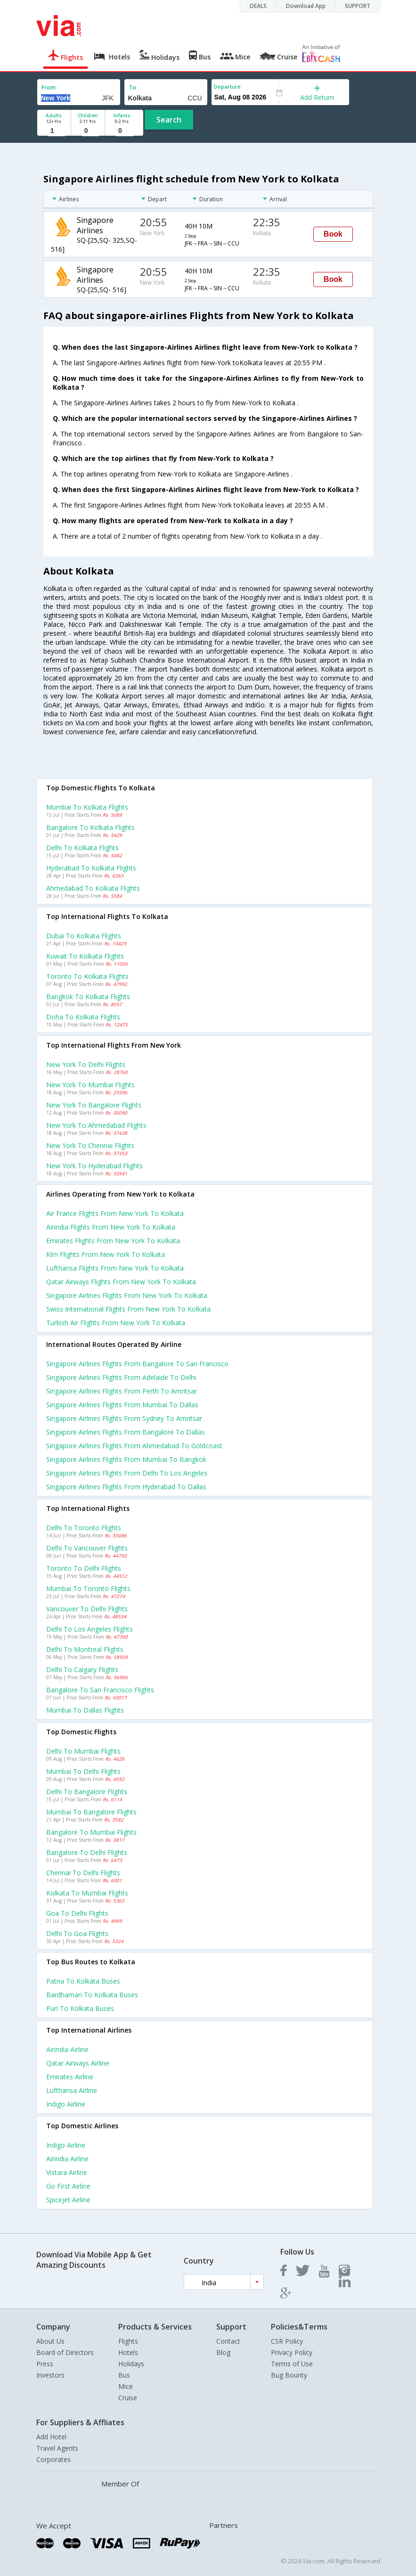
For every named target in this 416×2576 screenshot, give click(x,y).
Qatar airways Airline (77, 2063)
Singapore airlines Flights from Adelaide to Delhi (121, 1377)
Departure (227, 86)
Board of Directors (65, 2352)
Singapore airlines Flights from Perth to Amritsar (121, 1390)
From (48, 87)
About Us (50, 2341)
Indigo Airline (65, 2104)
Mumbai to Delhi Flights (83, 1771)
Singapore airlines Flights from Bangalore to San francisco (137, 1363)
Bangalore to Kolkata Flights (90, 827)
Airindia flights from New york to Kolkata (110, 1226)
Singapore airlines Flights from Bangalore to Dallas (125, 1431)
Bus (124, 2375)
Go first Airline (68, 2186)
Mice (125, 2386)
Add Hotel (51, 2436)
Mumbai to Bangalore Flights (91, 1811)
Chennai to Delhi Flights (83, 1872)
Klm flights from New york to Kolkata (105, 1254)
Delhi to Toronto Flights (83, 1527)
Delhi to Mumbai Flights (83, 1751)
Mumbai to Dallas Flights (85, 1710)
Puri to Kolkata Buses (80, 2008)
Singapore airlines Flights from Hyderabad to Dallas (126, 1486)
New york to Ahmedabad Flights (96, 1125)
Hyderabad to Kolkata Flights (91, 867)
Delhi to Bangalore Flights (86, 1791)
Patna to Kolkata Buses (83, 1981)
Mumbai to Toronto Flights (88, 1588)
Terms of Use (292, 2363)
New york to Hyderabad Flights (94, 1165)
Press (44, 2363)
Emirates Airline (69, 2076)
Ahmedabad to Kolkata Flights (93, 888)
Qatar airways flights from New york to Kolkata (121, 1281)
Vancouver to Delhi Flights (87, 1608)
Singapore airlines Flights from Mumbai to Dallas (122, 1404)
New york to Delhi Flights (85, 1064)
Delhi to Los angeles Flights (89, 1628)
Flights (128, 2341)
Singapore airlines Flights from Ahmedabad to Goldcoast (134, 1445)
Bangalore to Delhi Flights (86, 1852)
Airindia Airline (67, 2049)
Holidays (131, 2363)
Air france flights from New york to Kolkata (115, 1213)
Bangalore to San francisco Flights (100, 1689)
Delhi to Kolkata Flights (82, 847)
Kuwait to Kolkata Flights (85, 956)
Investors (50, 2375)
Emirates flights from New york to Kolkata (113, 1240)
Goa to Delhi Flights (77, 1913)
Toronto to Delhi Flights (83, 1568)
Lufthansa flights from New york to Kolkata (115, 1267)
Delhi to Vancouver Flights (87, 1547)
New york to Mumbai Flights (90, 1084)
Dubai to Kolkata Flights (83, 935)
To (132, 87)
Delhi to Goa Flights (77, 1933)
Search (168, 120)
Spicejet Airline (68, 2199)
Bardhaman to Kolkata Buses (92, 1994)
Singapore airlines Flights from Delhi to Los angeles (126, 1472)
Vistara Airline (66, 2172)
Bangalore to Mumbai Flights (91, 1832)
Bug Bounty (289, 2375)
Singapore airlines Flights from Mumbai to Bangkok (126, 1459)
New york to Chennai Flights (90, 1145)
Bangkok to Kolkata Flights (88, 996)
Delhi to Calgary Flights (82, 1669)
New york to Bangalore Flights (93, 1104)
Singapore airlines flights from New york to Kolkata (126, 1295)
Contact (228, 2341)
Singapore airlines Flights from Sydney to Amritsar (124, 1418)
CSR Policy (287, 2341)
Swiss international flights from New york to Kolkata (128, 1308)
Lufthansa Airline (71, 2090)
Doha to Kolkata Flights (83, 1016)
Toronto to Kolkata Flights (87, 976)
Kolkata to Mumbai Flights (87, 1892)
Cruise (127, 2397)
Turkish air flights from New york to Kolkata (115, 1322)
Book (333, 234)
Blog (223, 2352)
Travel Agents (57, 2448)
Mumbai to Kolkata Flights (87, 807)
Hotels (128, 2352)
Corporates (53, 2459)
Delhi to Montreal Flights (84, 1649)
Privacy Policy (291, 2352)
